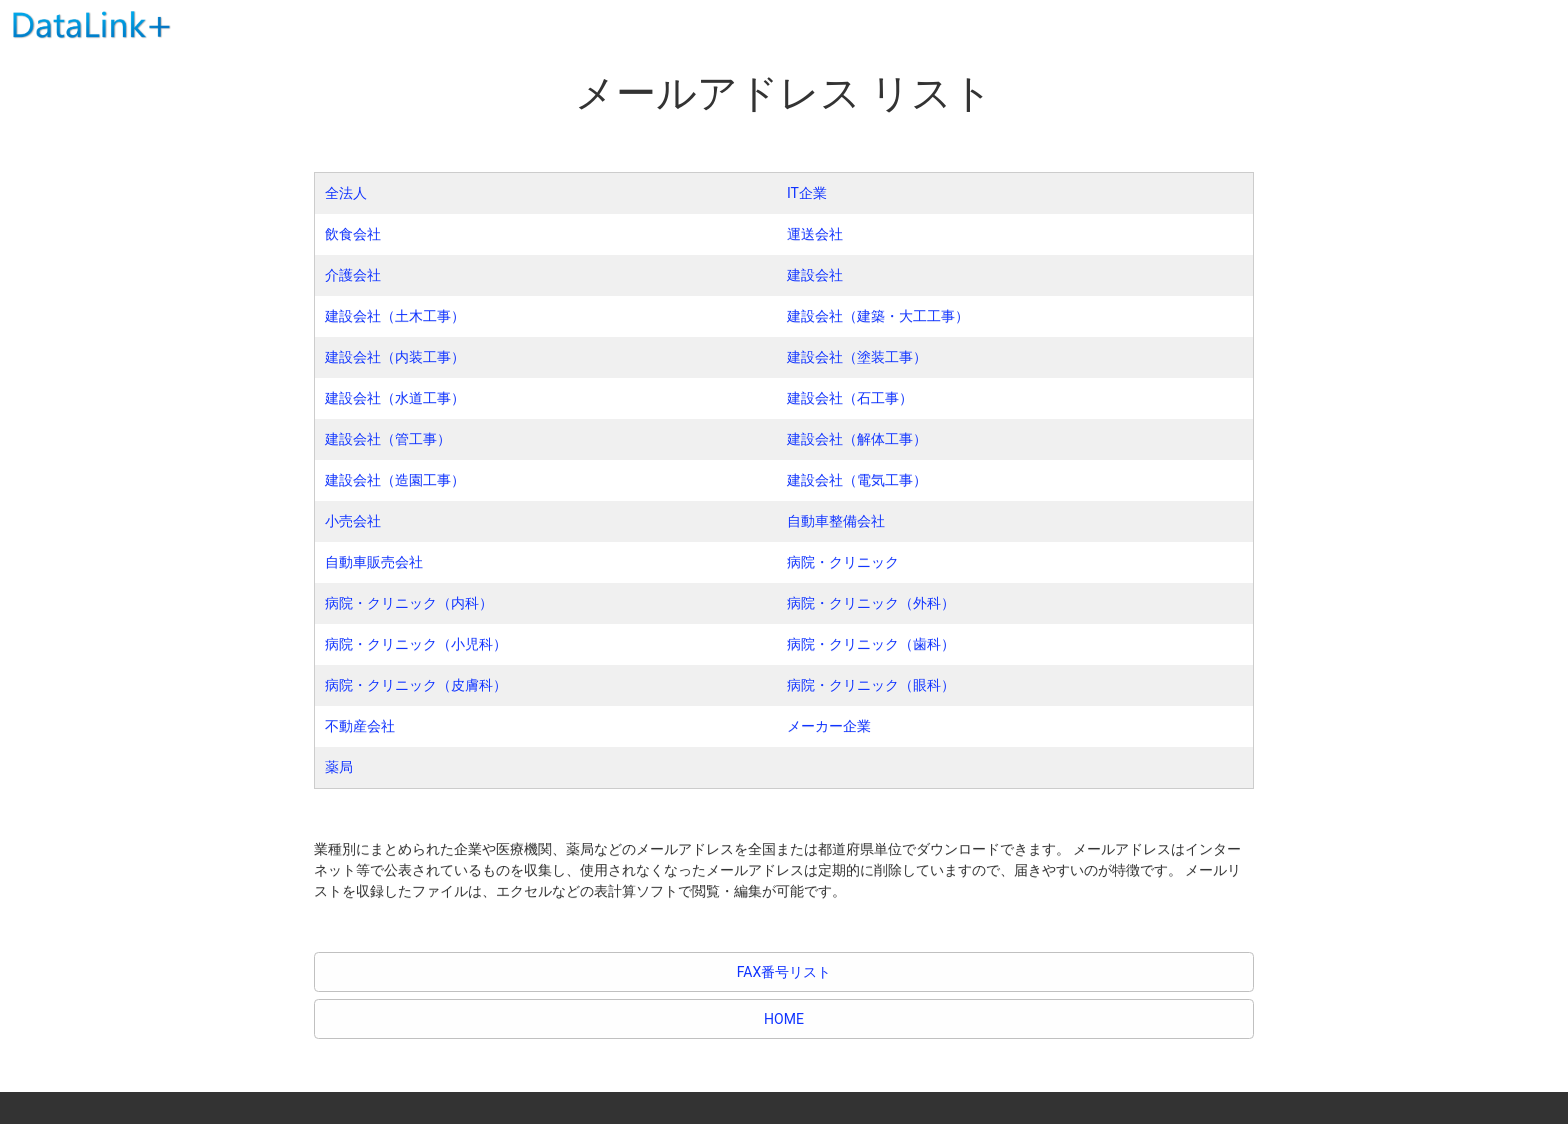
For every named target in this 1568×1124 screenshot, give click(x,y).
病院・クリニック (843, 562)
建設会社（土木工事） (395, 316)
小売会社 (353, 521)
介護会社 (353, 275)
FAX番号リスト (784, 972)
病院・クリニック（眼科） (871, 685)
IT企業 (807, 193)
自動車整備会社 (836, 521)
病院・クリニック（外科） (871, 603)
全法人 (346, 193)
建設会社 (815, 275)
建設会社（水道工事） (395, 398)
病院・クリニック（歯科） (871, 644)
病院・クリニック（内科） (409, 603)
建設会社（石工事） (850, 398)
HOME (784, 1019)
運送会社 (815, 234)
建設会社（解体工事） (857, 439)
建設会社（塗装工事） (857, 357)
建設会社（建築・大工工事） (878, 316)
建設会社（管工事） (388, 439)
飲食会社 (353, 234)
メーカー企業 (829, 726)
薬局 (339, 767)
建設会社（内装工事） (395, 357)
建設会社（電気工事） (857, 480)
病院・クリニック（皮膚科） (416, 685)
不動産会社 (360, 726)
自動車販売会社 (374, 562)
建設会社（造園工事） (395, 480)
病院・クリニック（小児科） (416, 644)
